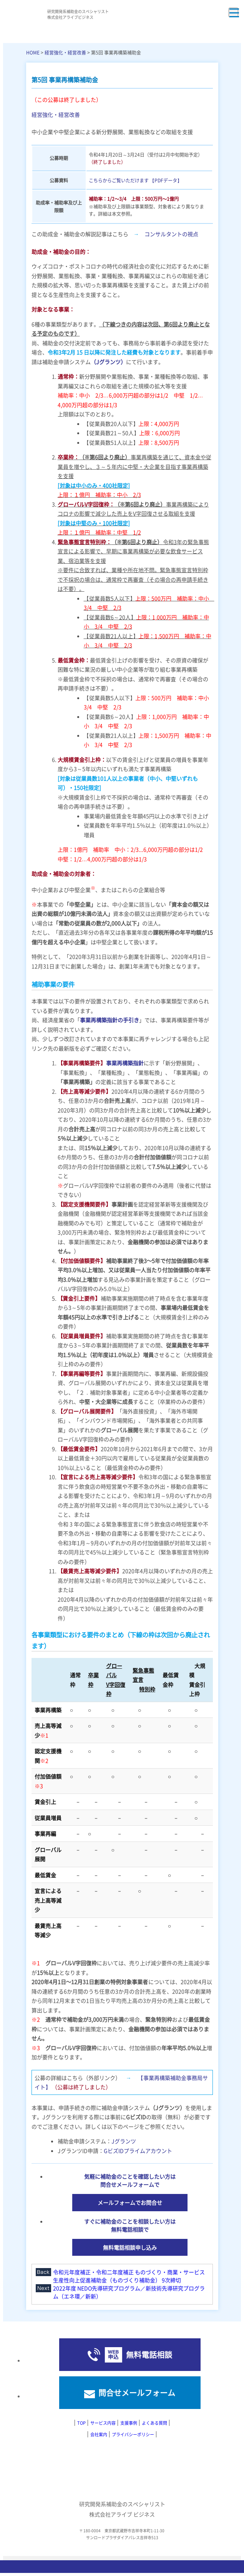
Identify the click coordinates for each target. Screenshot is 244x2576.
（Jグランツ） (108, 362)
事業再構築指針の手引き (109, 1020)
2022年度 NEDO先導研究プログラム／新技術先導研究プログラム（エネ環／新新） (129, 2292)
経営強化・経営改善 (65, 52)
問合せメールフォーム (136, 2392)
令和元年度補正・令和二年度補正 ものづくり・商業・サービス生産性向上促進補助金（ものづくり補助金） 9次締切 (129, 2276)
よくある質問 (154, 2423)
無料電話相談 (149, 2354)
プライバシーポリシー (133, 2434)
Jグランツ (123, 2141)
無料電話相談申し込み (130, 2247)
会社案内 (98, 2434)
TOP (81, 2423)
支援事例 (128, 2423)
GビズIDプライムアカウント (138, 2150)
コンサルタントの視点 (171, 234)
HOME (33, 52)
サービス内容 (103, 2423)
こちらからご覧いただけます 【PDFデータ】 (135, 180)
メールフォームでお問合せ (130, 2202)
